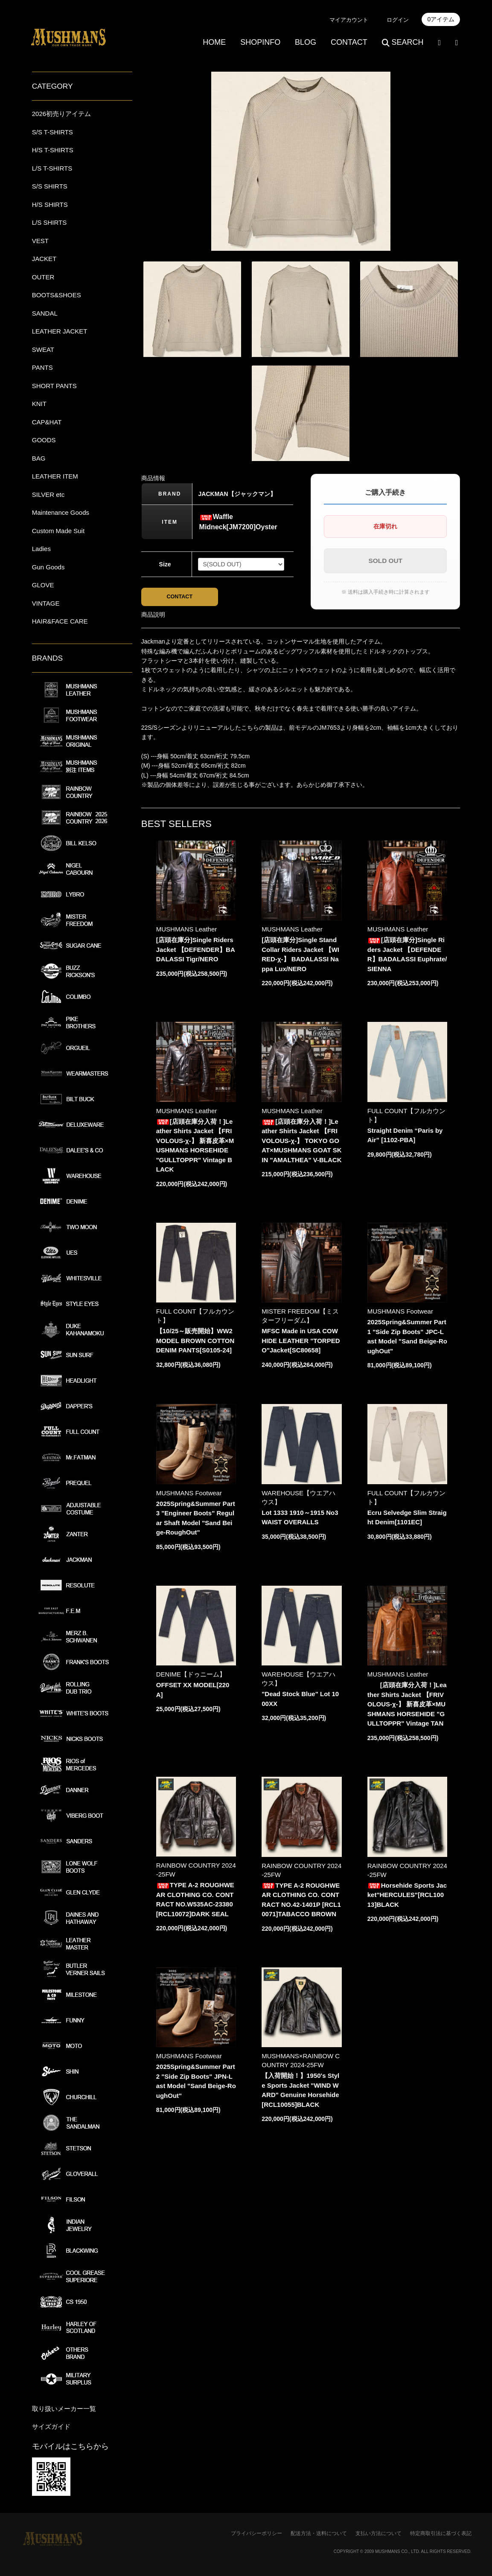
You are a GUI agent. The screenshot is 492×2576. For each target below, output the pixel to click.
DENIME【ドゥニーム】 (191, 1676)
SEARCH (403, 42)
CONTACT (349, 42)
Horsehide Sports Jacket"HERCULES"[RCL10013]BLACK (407, 1897)
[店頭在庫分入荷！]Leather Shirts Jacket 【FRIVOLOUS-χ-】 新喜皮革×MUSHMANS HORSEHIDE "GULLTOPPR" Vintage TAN (407, 1706)
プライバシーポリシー (256, 2533)
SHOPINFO (260, 42)
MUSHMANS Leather (186, 931)
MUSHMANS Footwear (400, 1313)
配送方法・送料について (319, 2533)
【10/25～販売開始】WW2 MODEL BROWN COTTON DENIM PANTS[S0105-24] (195, 1342)
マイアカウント (348, 20)
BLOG (305, 42)
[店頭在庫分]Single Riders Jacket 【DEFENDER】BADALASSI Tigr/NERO (195, 951)
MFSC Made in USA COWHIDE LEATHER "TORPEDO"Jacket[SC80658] (301, 1343)
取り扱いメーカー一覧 (64, 2408)
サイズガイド (51, 2426)
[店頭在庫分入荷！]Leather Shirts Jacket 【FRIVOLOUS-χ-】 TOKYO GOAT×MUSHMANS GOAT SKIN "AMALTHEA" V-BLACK (301, 1143)
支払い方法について (378, 2533)
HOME (214, 42)
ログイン (398, 20)
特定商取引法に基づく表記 (441, 2533)
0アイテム (440, 19)
